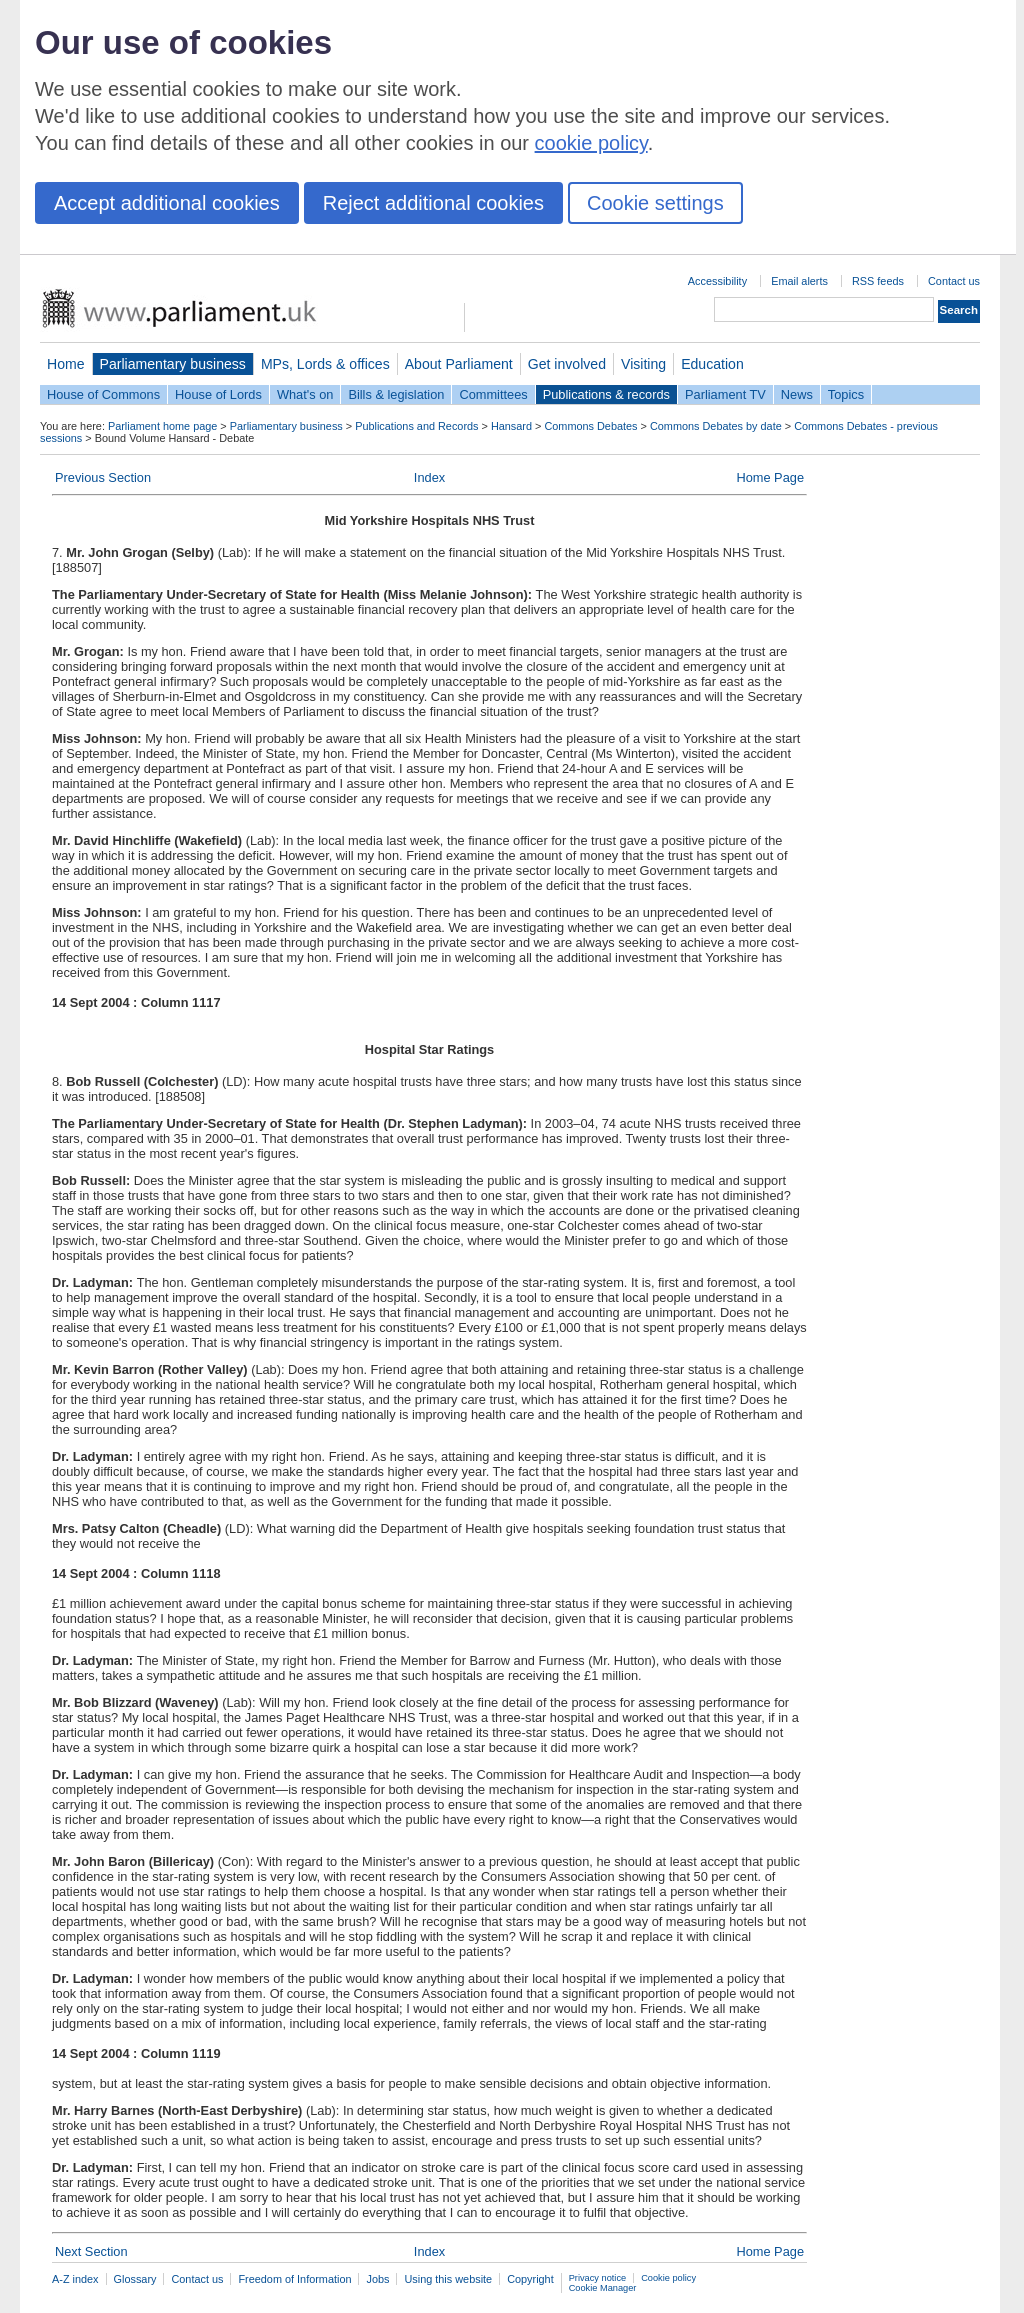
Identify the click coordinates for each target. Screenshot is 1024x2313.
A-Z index (75, 2279)
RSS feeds (878, 281)
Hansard (511, 426)
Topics (846, 394)
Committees (493, 394)
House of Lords (218, 394)
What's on (305, 394)
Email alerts (799, 281)
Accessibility (717, 281)
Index (429, 477)
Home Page (770, 477)
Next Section (91, 2251)
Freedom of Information (294, 2279)
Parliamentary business (173, 364)
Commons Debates (590, 426)
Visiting (643, 364)
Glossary (135, 2279)
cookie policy (591, 143)
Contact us (954, 281)
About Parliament (459, 364)
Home (66, 364)
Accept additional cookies (167, 203)
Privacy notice (597, 2278)
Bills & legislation (396, 394)
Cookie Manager (603, 2288)
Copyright (530, 2279)
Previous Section (103, 477)
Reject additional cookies (433, 203)
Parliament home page (162, 426)
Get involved (567, 364)
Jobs (377, 2279)
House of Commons (103, 394)
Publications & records (606, 394)
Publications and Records (416, 426)
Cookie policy (668, 2278)
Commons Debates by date (716, 426)
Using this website (448, 2279)
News (797, 394)
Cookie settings (655, 203)
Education (712, 364)
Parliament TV (725, 394)
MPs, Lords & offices (325, 364)
